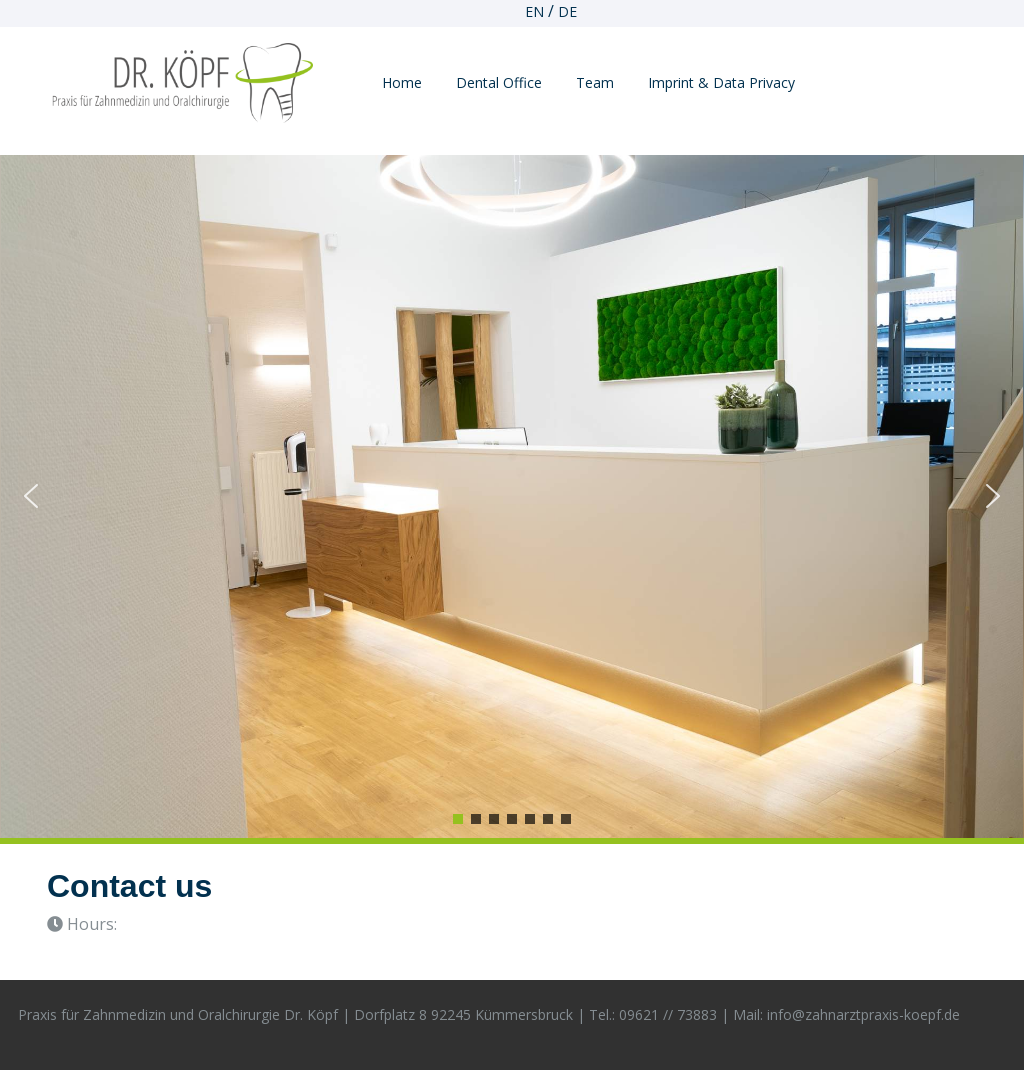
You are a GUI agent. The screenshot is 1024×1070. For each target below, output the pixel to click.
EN (534, 11)
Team (595, 82)
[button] (31, 496)
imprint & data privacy (721, 82)
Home (402, 82)
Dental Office (499, 82)
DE (567, 11)
